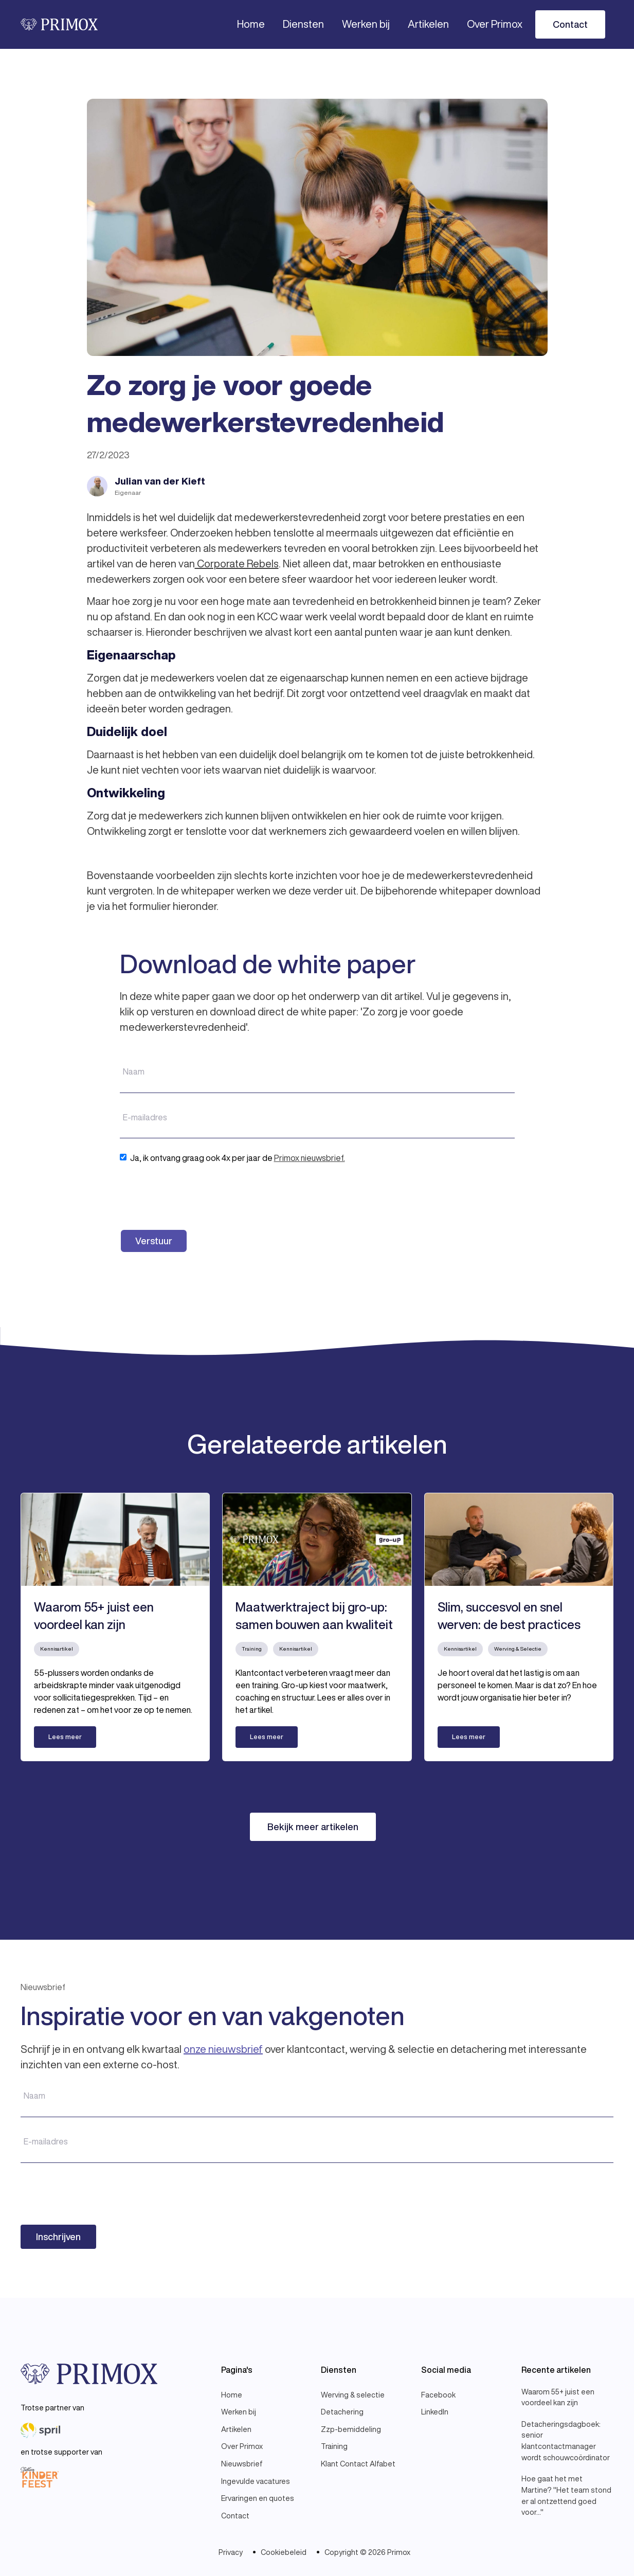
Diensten (303, 24)
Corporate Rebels (237, 563)
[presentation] (198, 1196)
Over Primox (494, 24)
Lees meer (65, 1736)
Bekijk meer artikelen (312, 1826)
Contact (570, 24)
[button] (303, 24)
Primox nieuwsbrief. (309, 1158)
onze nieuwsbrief (223, 2049)
